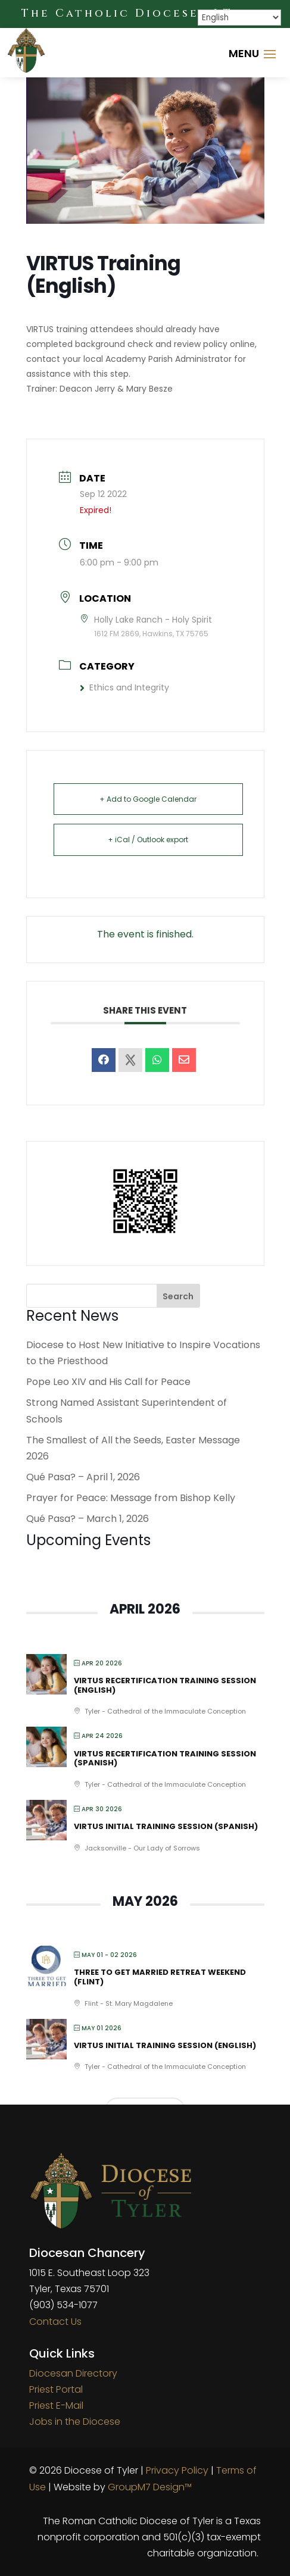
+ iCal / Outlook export (148, 839)
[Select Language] (239, 18)
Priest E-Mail (56, 2405)
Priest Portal (56, 2389)
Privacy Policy (177, 2470)
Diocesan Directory (73, 2373)
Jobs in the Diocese (74, 2421)
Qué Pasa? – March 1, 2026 (87, 1518)
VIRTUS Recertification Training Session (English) (165, 1685)
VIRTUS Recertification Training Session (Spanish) (165, 1758)
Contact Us (55, 2321)
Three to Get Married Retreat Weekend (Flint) (160, 1977)
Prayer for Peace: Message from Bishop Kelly (130, 1498)
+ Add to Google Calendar (148, 799)
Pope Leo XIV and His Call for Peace (108, 1382)
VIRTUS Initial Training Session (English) (165, 2045)
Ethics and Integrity (124, 687)
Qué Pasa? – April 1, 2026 (83, 1477)
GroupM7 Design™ (150, 2487)
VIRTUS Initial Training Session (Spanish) (166, 1826)
